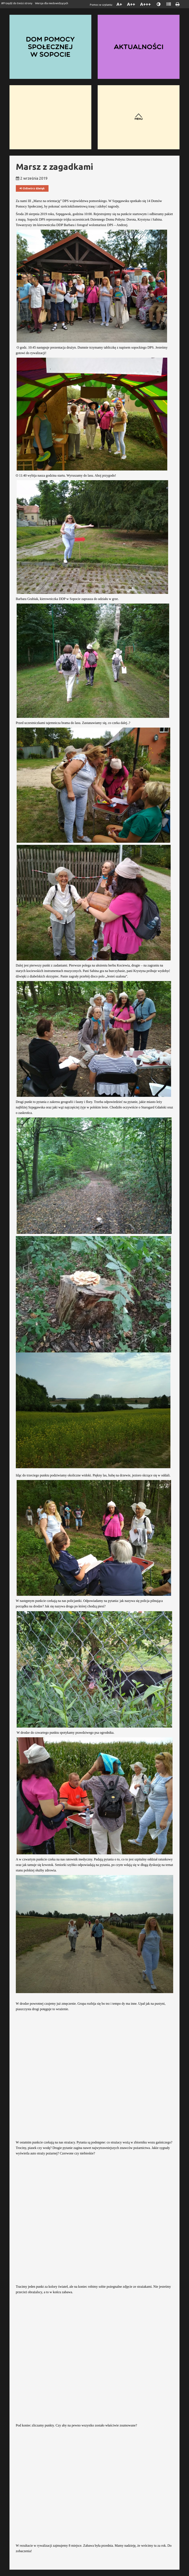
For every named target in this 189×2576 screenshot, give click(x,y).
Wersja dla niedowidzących (51, 3)
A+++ (145, 4)
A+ (119, 4)
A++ (131, 4)
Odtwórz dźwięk (32, 188)
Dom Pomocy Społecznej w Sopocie (50, 46)
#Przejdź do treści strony (16, 3)
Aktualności (138, 47)
